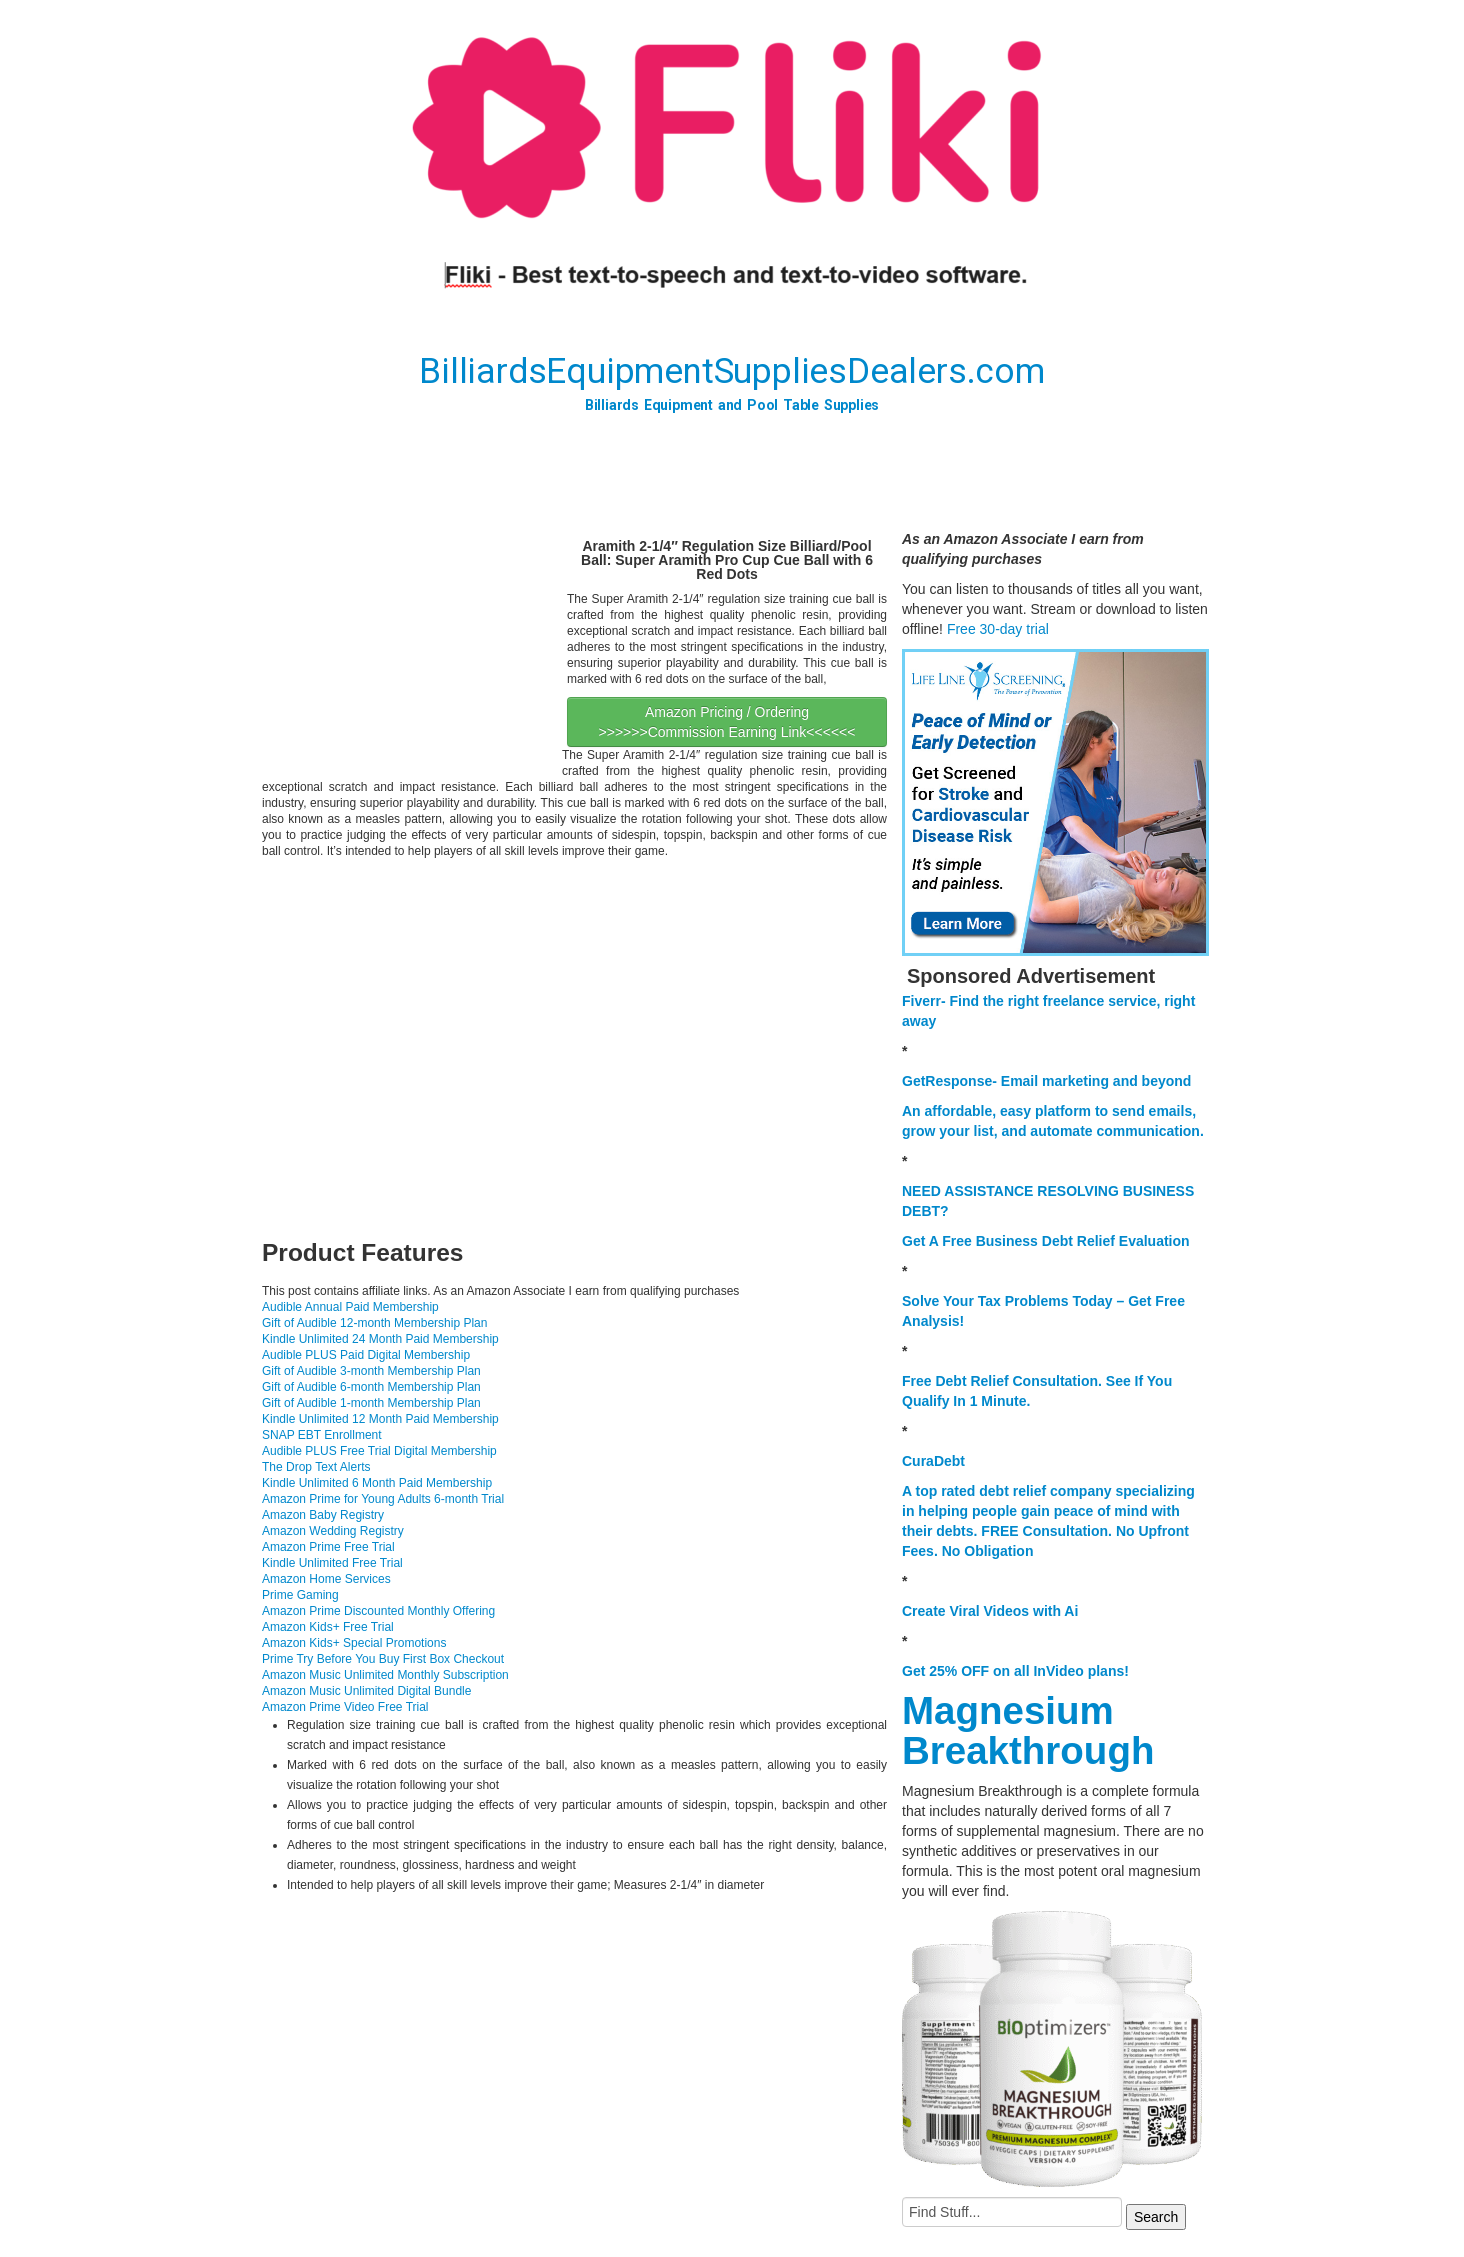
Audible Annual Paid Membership (350, 1307)
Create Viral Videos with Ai (990, 1611)
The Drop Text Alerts (316, 1467)
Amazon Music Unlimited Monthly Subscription (385, 1675)
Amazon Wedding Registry (333, 1531)
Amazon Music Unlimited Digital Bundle (366, 1691)
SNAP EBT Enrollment (322, 1435)
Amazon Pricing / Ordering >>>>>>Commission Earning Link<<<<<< (727, 722)
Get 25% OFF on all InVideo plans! (1015, 1671)
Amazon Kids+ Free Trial (328, 1627)
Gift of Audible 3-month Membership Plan (371, 1371)
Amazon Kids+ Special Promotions (354, 1643)
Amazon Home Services (326, 1579)
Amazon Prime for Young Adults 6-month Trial (383, 1499)
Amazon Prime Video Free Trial (345, 1707)
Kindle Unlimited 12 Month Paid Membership (380, 1419)
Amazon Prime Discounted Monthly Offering (378, 1611)
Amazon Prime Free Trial (328, 1547)
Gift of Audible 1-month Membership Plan (371, 1403)
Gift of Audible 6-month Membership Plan (371, 1387)
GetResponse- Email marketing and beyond (1046, 1081)
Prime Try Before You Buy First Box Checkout (383, 1659)
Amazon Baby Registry (323, 1515)
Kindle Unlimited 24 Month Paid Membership (380, 1339)
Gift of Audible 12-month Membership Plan (374, 1323)
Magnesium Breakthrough (1028, 1730)
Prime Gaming (300, 1595)
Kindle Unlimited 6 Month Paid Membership (377, 1483)
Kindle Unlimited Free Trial (332, 1563)
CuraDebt (933, 1461)
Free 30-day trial (998, 629)
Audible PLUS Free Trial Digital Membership (379, 1451)
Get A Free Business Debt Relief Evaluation (1046, 1241)
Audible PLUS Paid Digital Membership (366, 1355)
